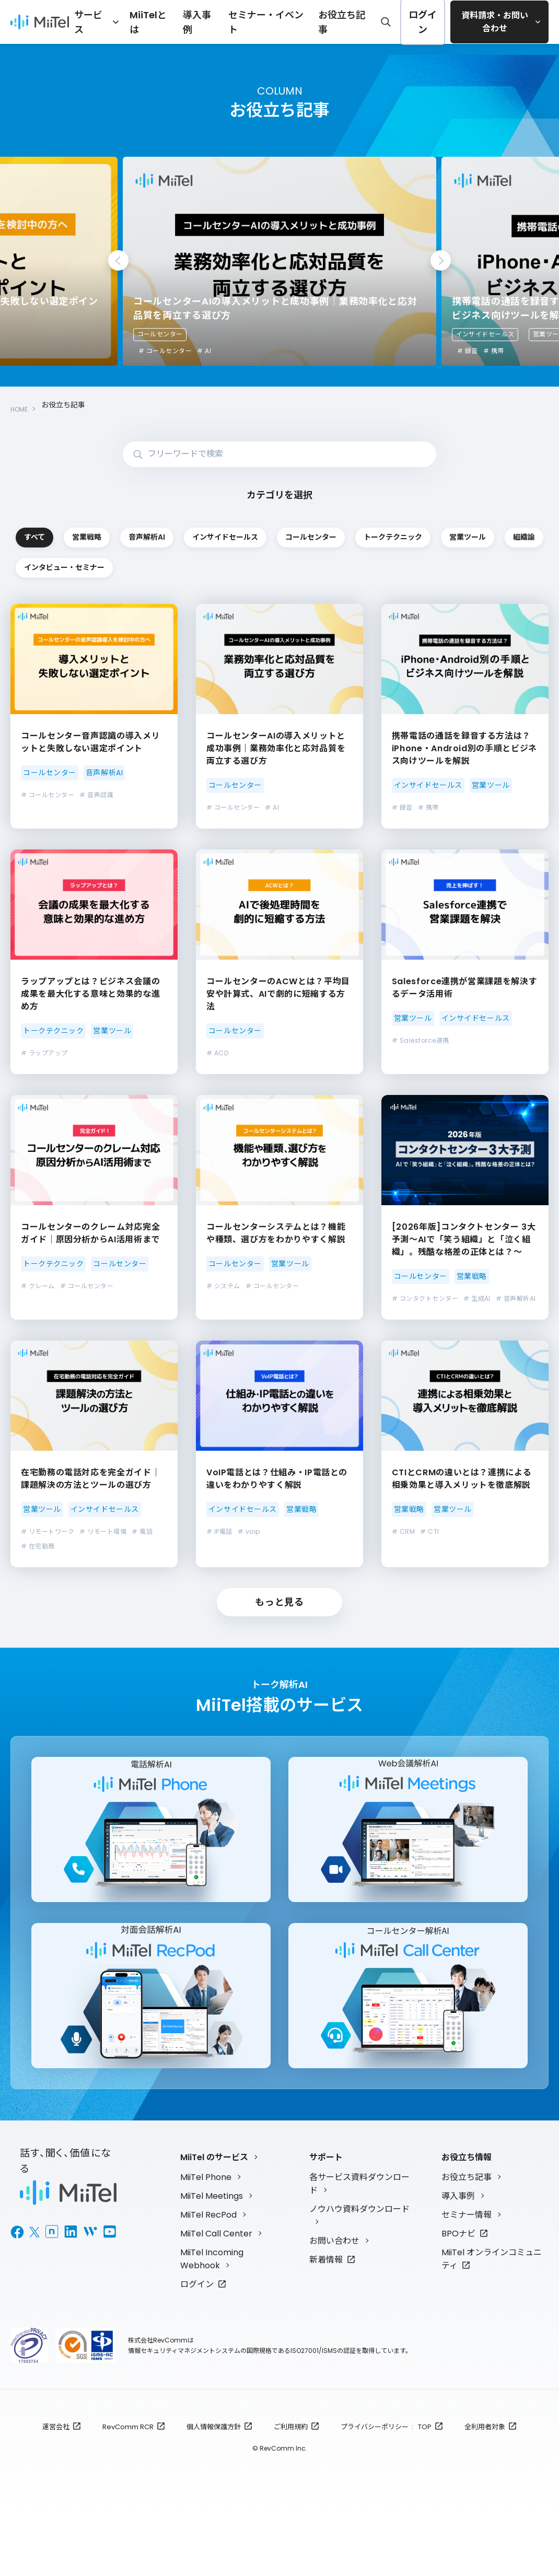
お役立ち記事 (339, 21)
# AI (204, 350)
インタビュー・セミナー (73, 601)
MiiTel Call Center (216, 2288)
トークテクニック (198, 566)
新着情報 (326, 2314)
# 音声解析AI (516, 1334)
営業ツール (323, 566)
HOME (20, 405)
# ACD (217, 1089)
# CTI (429, 1567)
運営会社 (55, 2481)
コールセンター (160, 334)
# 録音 (467, 350)
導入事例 (220, 21)
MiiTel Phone (205, 2232)
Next (440, 260)
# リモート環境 (102, 1567)
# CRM (403, 1567)
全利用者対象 (484, 2481)
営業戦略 (198, 531)
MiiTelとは (178, 21)
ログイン (413, 22)
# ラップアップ (44, 1089)
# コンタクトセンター (425, 1334)
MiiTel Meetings (211, 2251)
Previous (118, 260)
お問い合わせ (334, 2295)
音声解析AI (322, 531)
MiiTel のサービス (214, 2212)
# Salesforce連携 (420, 1076)
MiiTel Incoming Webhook (211, 2313)
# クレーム (38, 1322)
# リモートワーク (47, 1567)
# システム (223, 1322)
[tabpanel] (279, 261)
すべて (73, 531)
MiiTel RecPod (208, 2270)
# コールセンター (165, 350)
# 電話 (142, 1567)
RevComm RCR (128, 2481)
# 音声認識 (96, 830)
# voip (249, 1567)
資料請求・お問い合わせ (491, 22)
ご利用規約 (291, 2481)
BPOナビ (458, 2288)
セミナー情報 (466, 2270)
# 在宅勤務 (38, 1582)
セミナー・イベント (276, 21)
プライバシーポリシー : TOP (386, 2481)
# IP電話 (219, 1567)
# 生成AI (477, 1334)
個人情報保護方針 (214, 2481)
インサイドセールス (485, 334)
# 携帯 (493, 350)
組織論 (447, 566)
